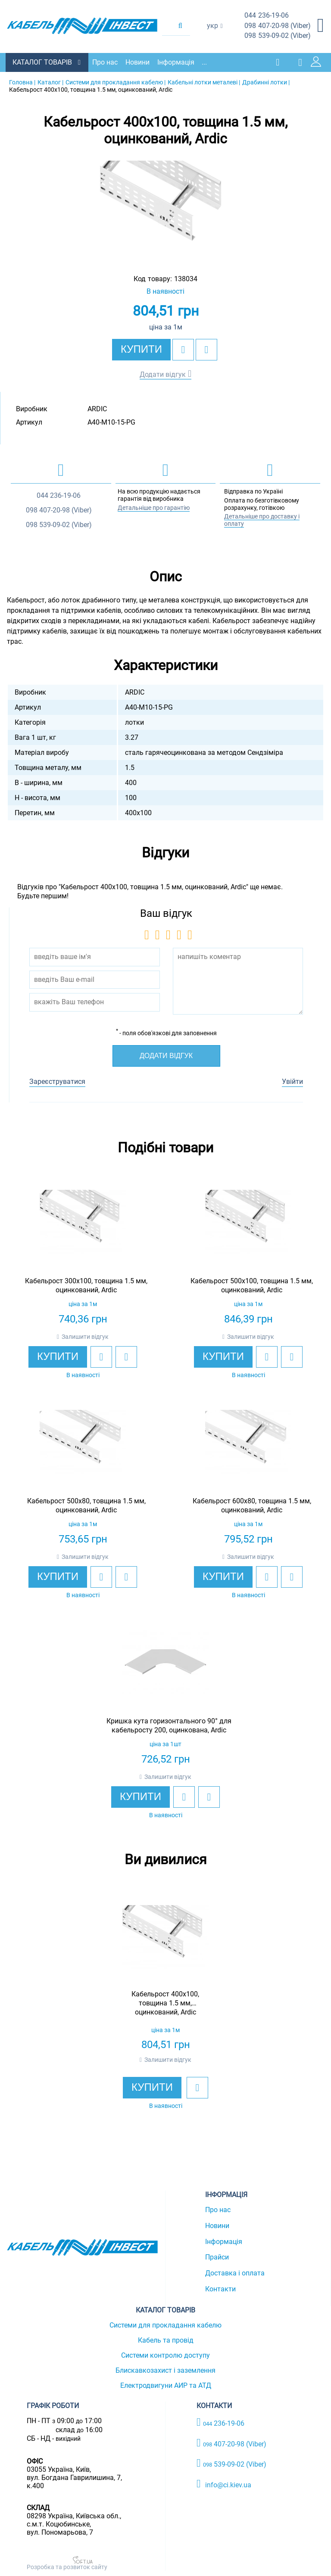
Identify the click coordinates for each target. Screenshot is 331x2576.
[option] (165, 207)
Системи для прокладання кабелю (165, 2324)
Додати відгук (163, 373)
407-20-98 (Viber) (277, 26)
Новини (140, 61)
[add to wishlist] (183, 348)
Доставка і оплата (235, 2272)
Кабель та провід (166, 2339)
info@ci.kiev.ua (224, 2482)
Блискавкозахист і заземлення (165, 2369)
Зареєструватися (57, 1080)
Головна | (22, 81)
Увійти (292, 1080)
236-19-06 (266, 15)
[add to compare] (206, 348)
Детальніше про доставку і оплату (262, 519)
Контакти (220, 2288)
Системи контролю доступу (165, 2354)
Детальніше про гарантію (154, 506)
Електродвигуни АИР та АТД (165, 2384)
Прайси (217, 2256)
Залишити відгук (85, 1335)
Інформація (178, 61)
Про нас (108, 61)
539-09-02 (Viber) (277, 35)
